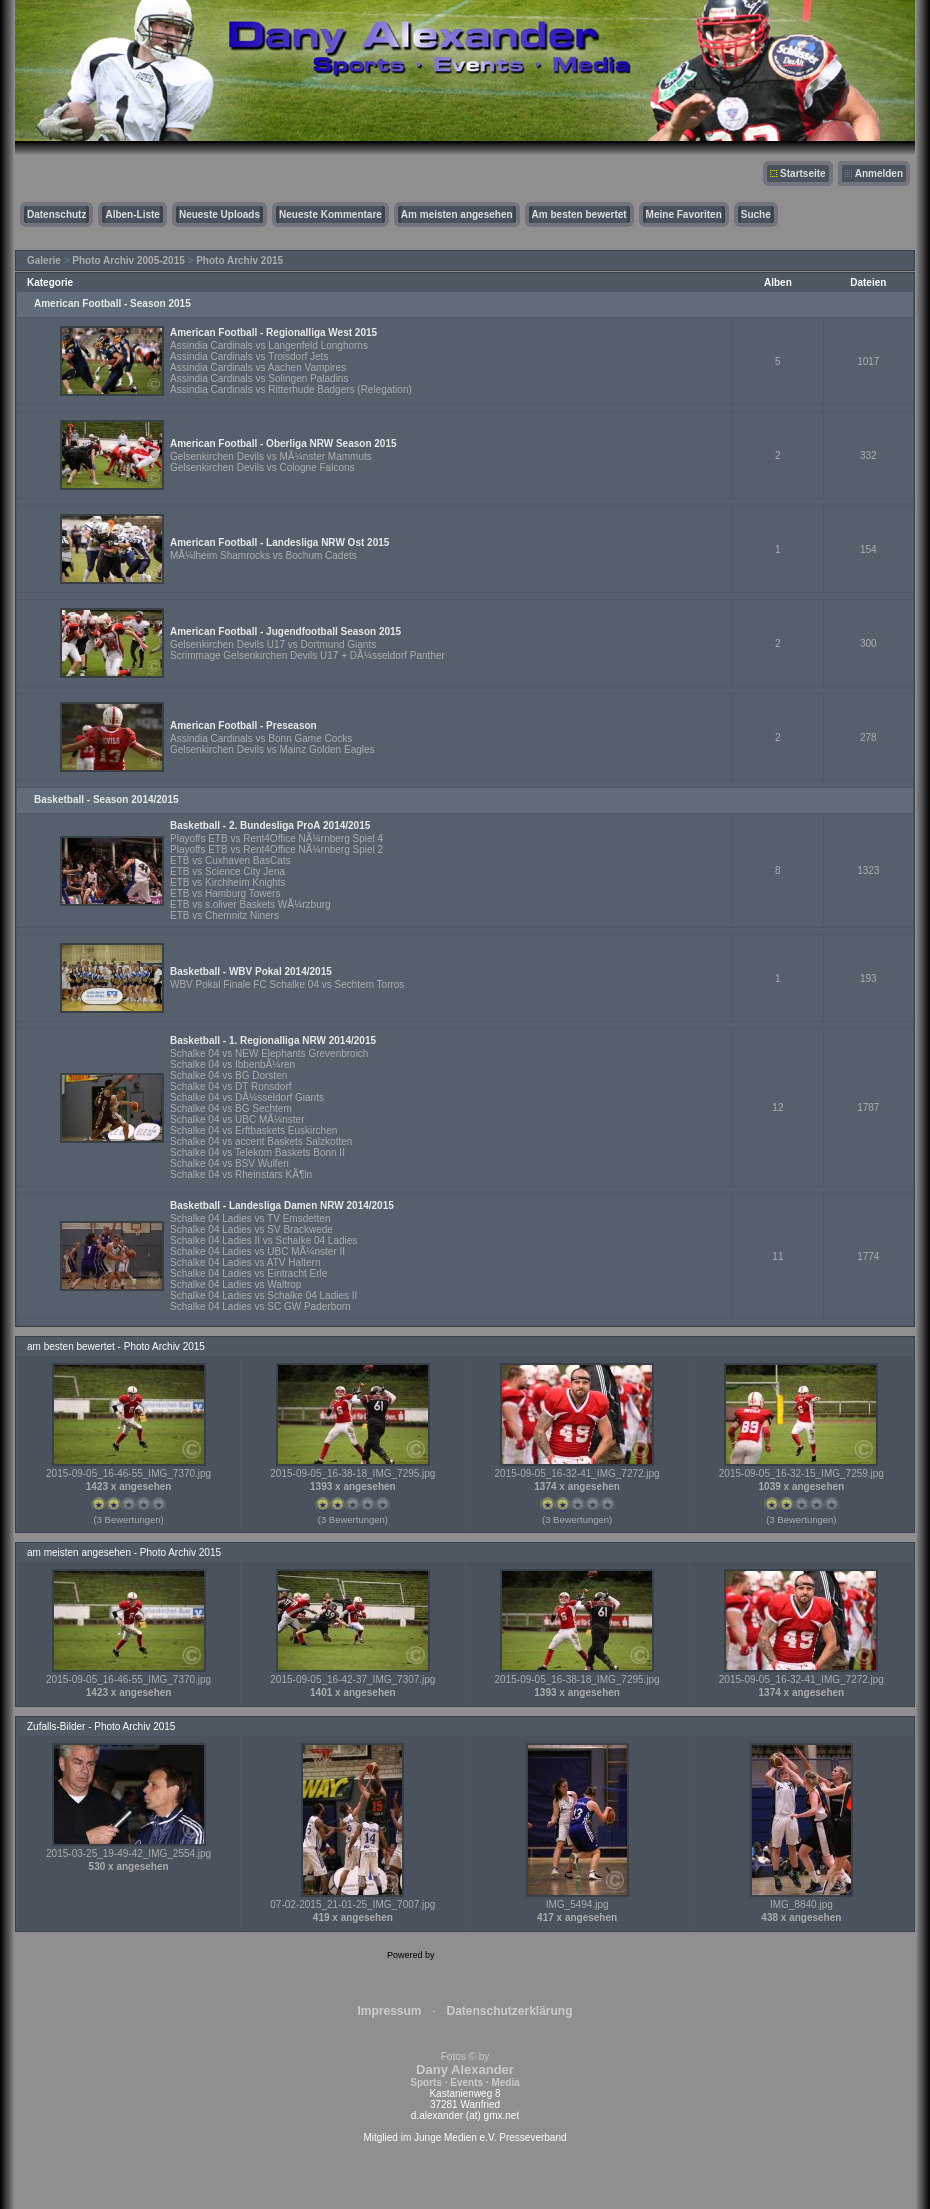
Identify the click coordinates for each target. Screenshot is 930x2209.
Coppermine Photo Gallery (490, 1955)
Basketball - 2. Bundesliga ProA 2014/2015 (270, 825)
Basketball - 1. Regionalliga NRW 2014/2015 (273, 1040)
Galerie (44, 260)
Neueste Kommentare (330, 214)
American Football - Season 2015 (112, 303)
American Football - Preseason (243, 725)
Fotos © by (464, 2069)
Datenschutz (56, 214)
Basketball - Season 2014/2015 (106, 799)
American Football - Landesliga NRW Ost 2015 (279, 542)
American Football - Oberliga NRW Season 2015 (283, 443)
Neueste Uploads (219, 214)
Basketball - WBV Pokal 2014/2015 (251, 971)
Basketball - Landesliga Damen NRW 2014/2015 (282, 1205)
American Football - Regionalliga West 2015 (273, 332)
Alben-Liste (132, 214)
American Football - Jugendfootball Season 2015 (285, 631)
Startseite (803, 173)
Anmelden (879, 173)
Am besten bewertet (579, 214)
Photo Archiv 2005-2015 (128, 260)
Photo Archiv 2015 (239, 260)
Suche (756, 214)
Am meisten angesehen (457, 214)
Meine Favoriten (684, 214)
